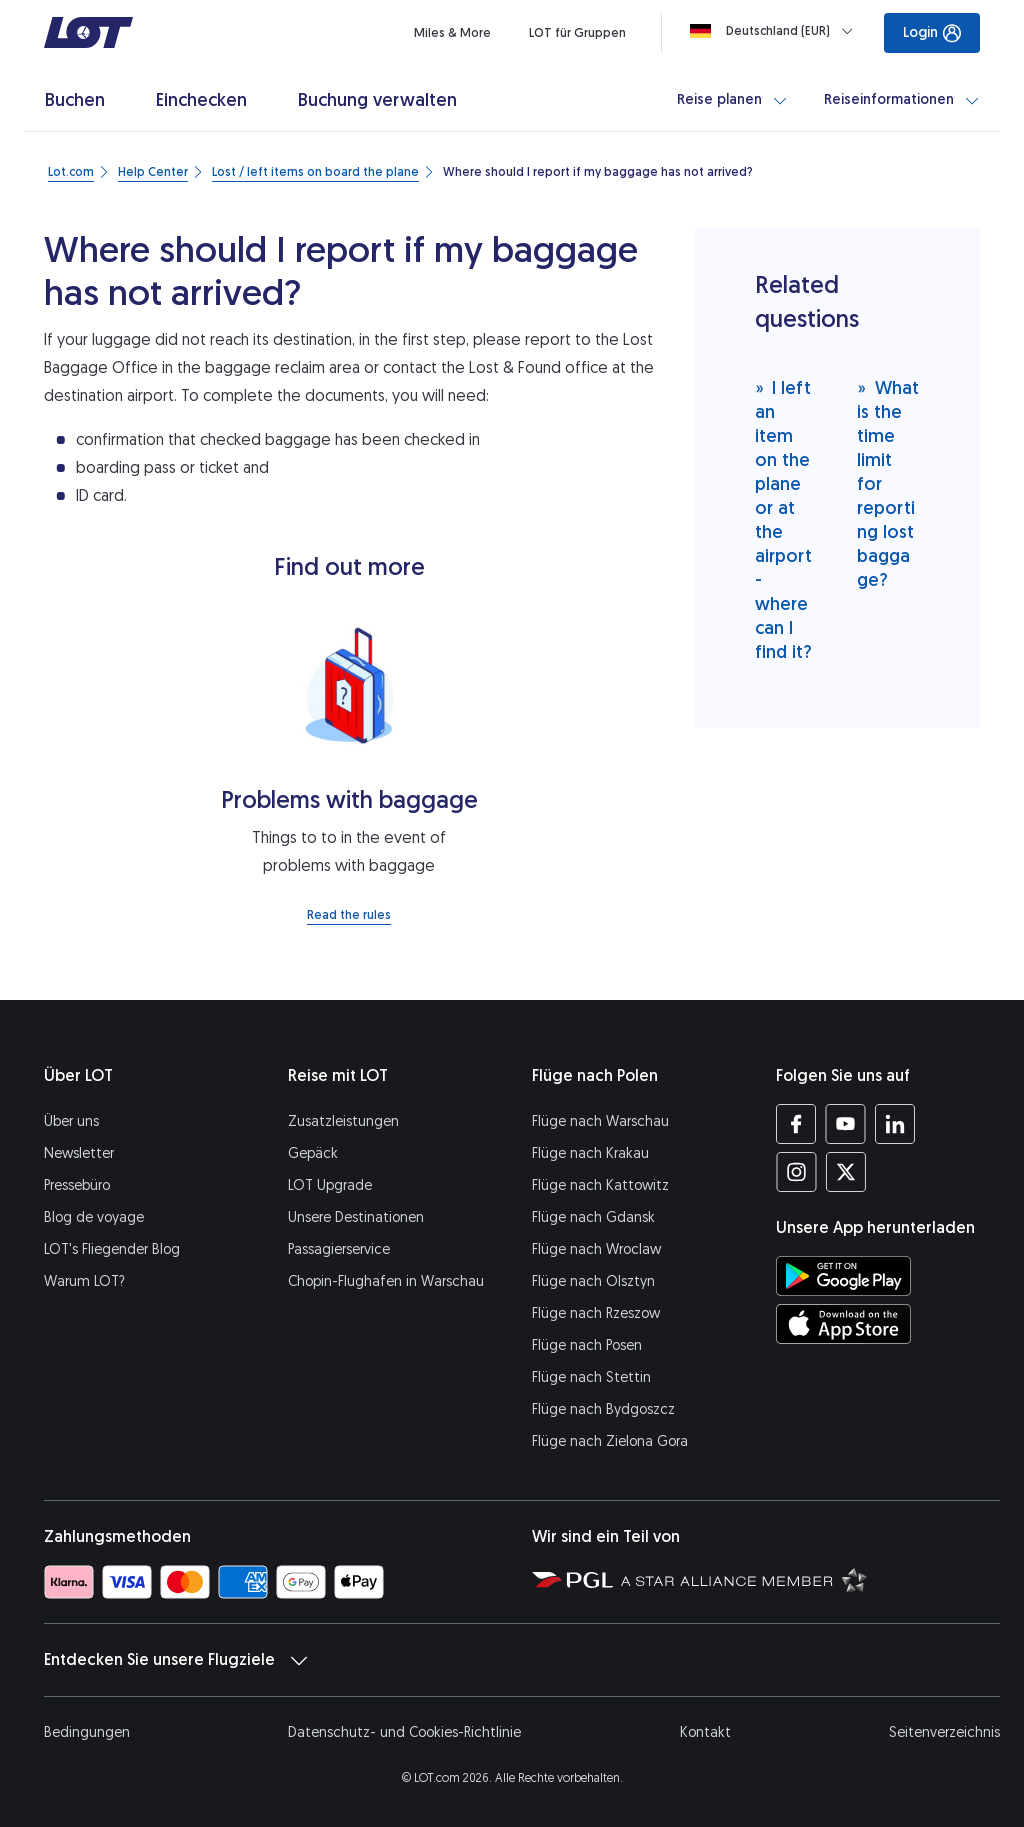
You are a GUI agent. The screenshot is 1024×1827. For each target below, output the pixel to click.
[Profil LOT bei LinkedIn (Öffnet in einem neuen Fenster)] (894, 1124)
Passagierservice (339, 1249)
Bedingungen (87, 1732)
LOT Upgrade (330, 1185)
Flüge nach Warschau (600, 1121)
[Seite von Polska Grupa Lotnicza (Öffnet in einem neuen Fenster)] (572, 1579)
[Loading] (775, 31)
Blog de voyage (94, 1217)
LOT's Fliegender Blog (112, 1249)
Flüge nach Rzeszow (596, 1313)
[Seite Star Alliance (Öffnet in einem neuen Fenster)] (744, 1579)
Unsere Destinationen (356, 1217)
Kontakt (705, 1732)
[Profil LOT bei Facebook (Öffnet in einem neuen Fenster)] (796, 1124)
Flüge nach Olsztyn (593, 1281)
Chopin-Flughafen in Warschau (386, 1281)
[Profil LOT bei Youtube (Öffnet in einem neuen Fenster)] (845, 1124)
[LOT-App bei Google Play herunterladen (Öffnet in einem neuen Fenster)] (843, 1276)
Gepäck (313, 1153)
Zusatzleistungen (343, 1121)
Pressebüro (77, 1185)
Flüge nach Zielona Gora (610, 1441)
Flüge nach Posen (587, 1345)
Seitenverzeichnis (944, 1732)
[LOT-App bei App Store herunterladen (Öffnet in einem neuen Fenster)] (843, 1324)
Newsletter (79, 1153)
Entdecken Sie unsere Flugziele (175, 1660)
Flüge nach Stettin (591, 1377)
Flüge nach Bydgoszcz (603, 1409)
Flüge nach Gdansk (593, 1217)
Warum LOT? (84, 1281)
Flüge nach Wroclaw (596, 1249)
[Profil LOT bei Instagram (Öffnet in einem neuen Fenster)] (796, 1172)
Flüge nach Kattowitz (600, 1185)
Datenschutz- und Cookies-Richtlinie (404, 1732)
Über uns (71, 1121)
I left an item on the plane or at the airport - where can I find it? (783, 519)
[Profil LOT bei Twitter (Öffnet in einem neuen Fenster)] (845, 1172)
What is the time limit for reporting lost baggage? (888, 483)
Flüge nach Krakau (590, 1153)
